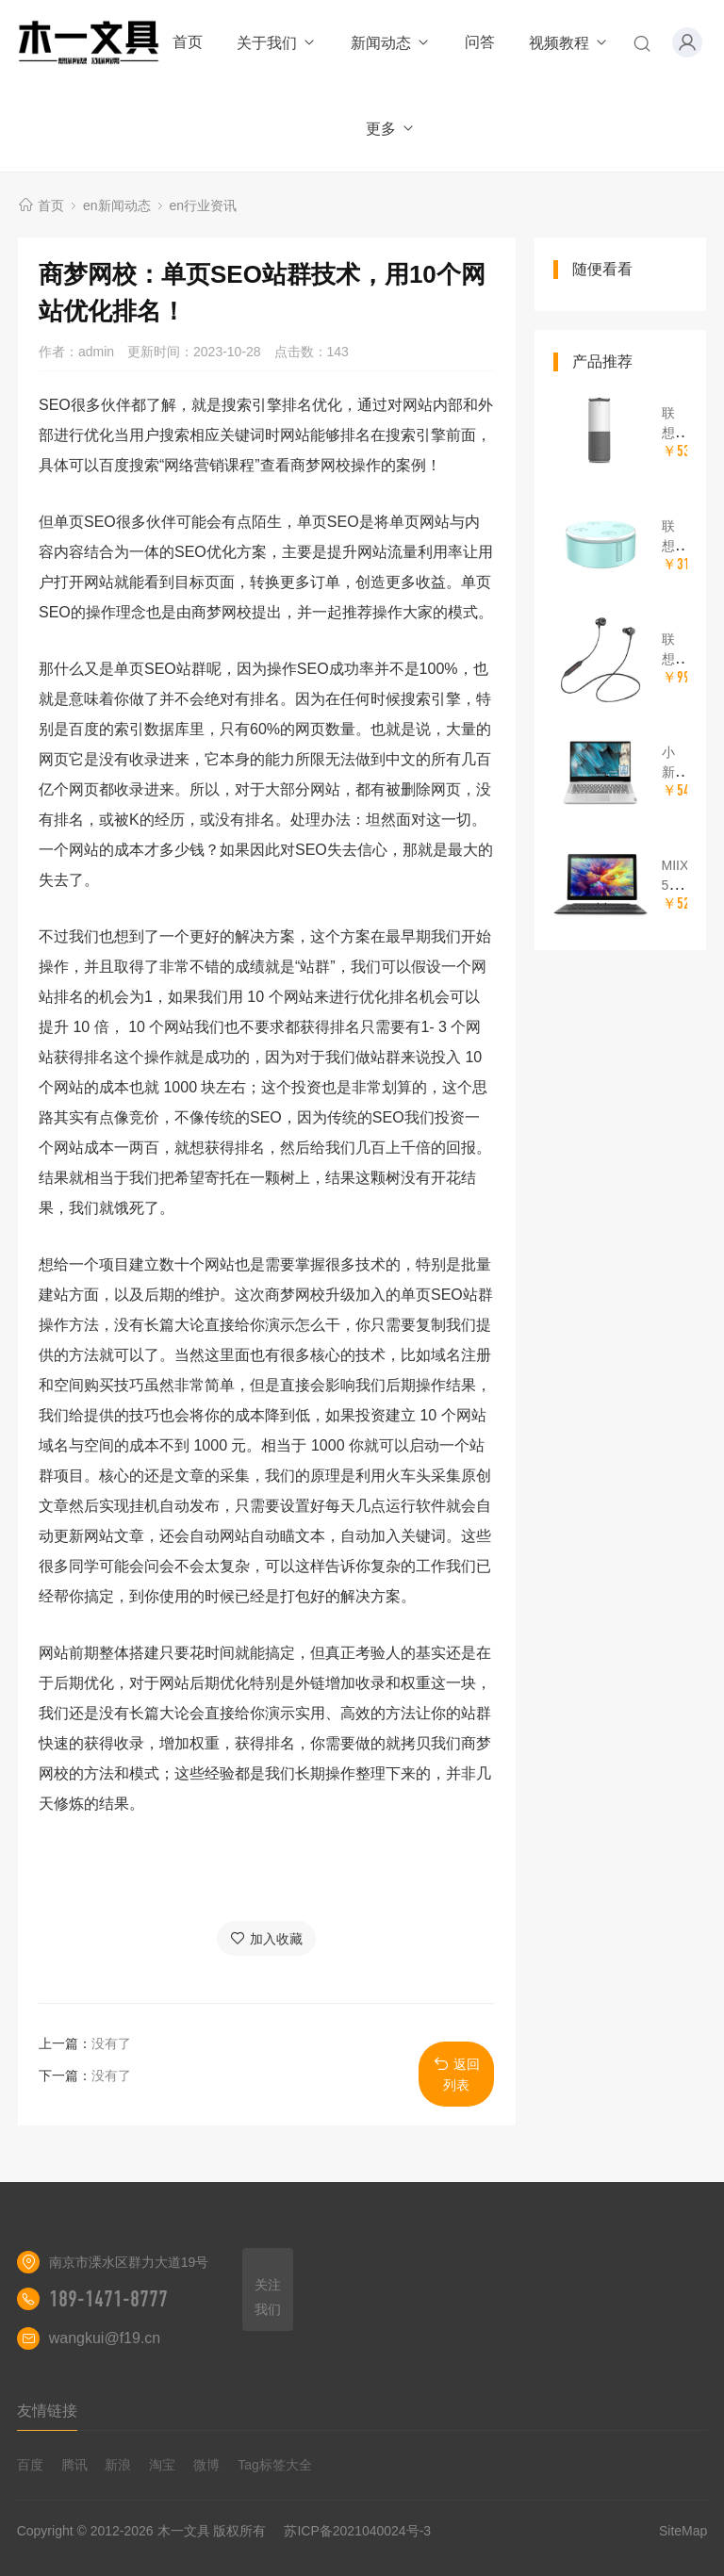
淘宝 (162, 2464)
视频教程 (569, 43)
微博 (206, 2464)
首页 (188, 42)
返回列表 (457, 2074)
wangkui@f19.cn (105, 2338)
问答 (480, 42)
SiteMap (683, 2530)
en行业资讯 (204, 205)
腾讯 (74, 2464)
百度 (30, 2464)
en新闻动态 (117, 205)
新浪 (118, 2464)
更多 (391, 129)
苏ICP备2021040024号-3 (357, 2530)
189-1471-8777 (108, 2299)
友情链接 (47, 2411)
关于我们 (277, 43)
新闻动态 (391, 43)
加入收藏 (266, 1938)
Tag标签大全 (275, 2464)
